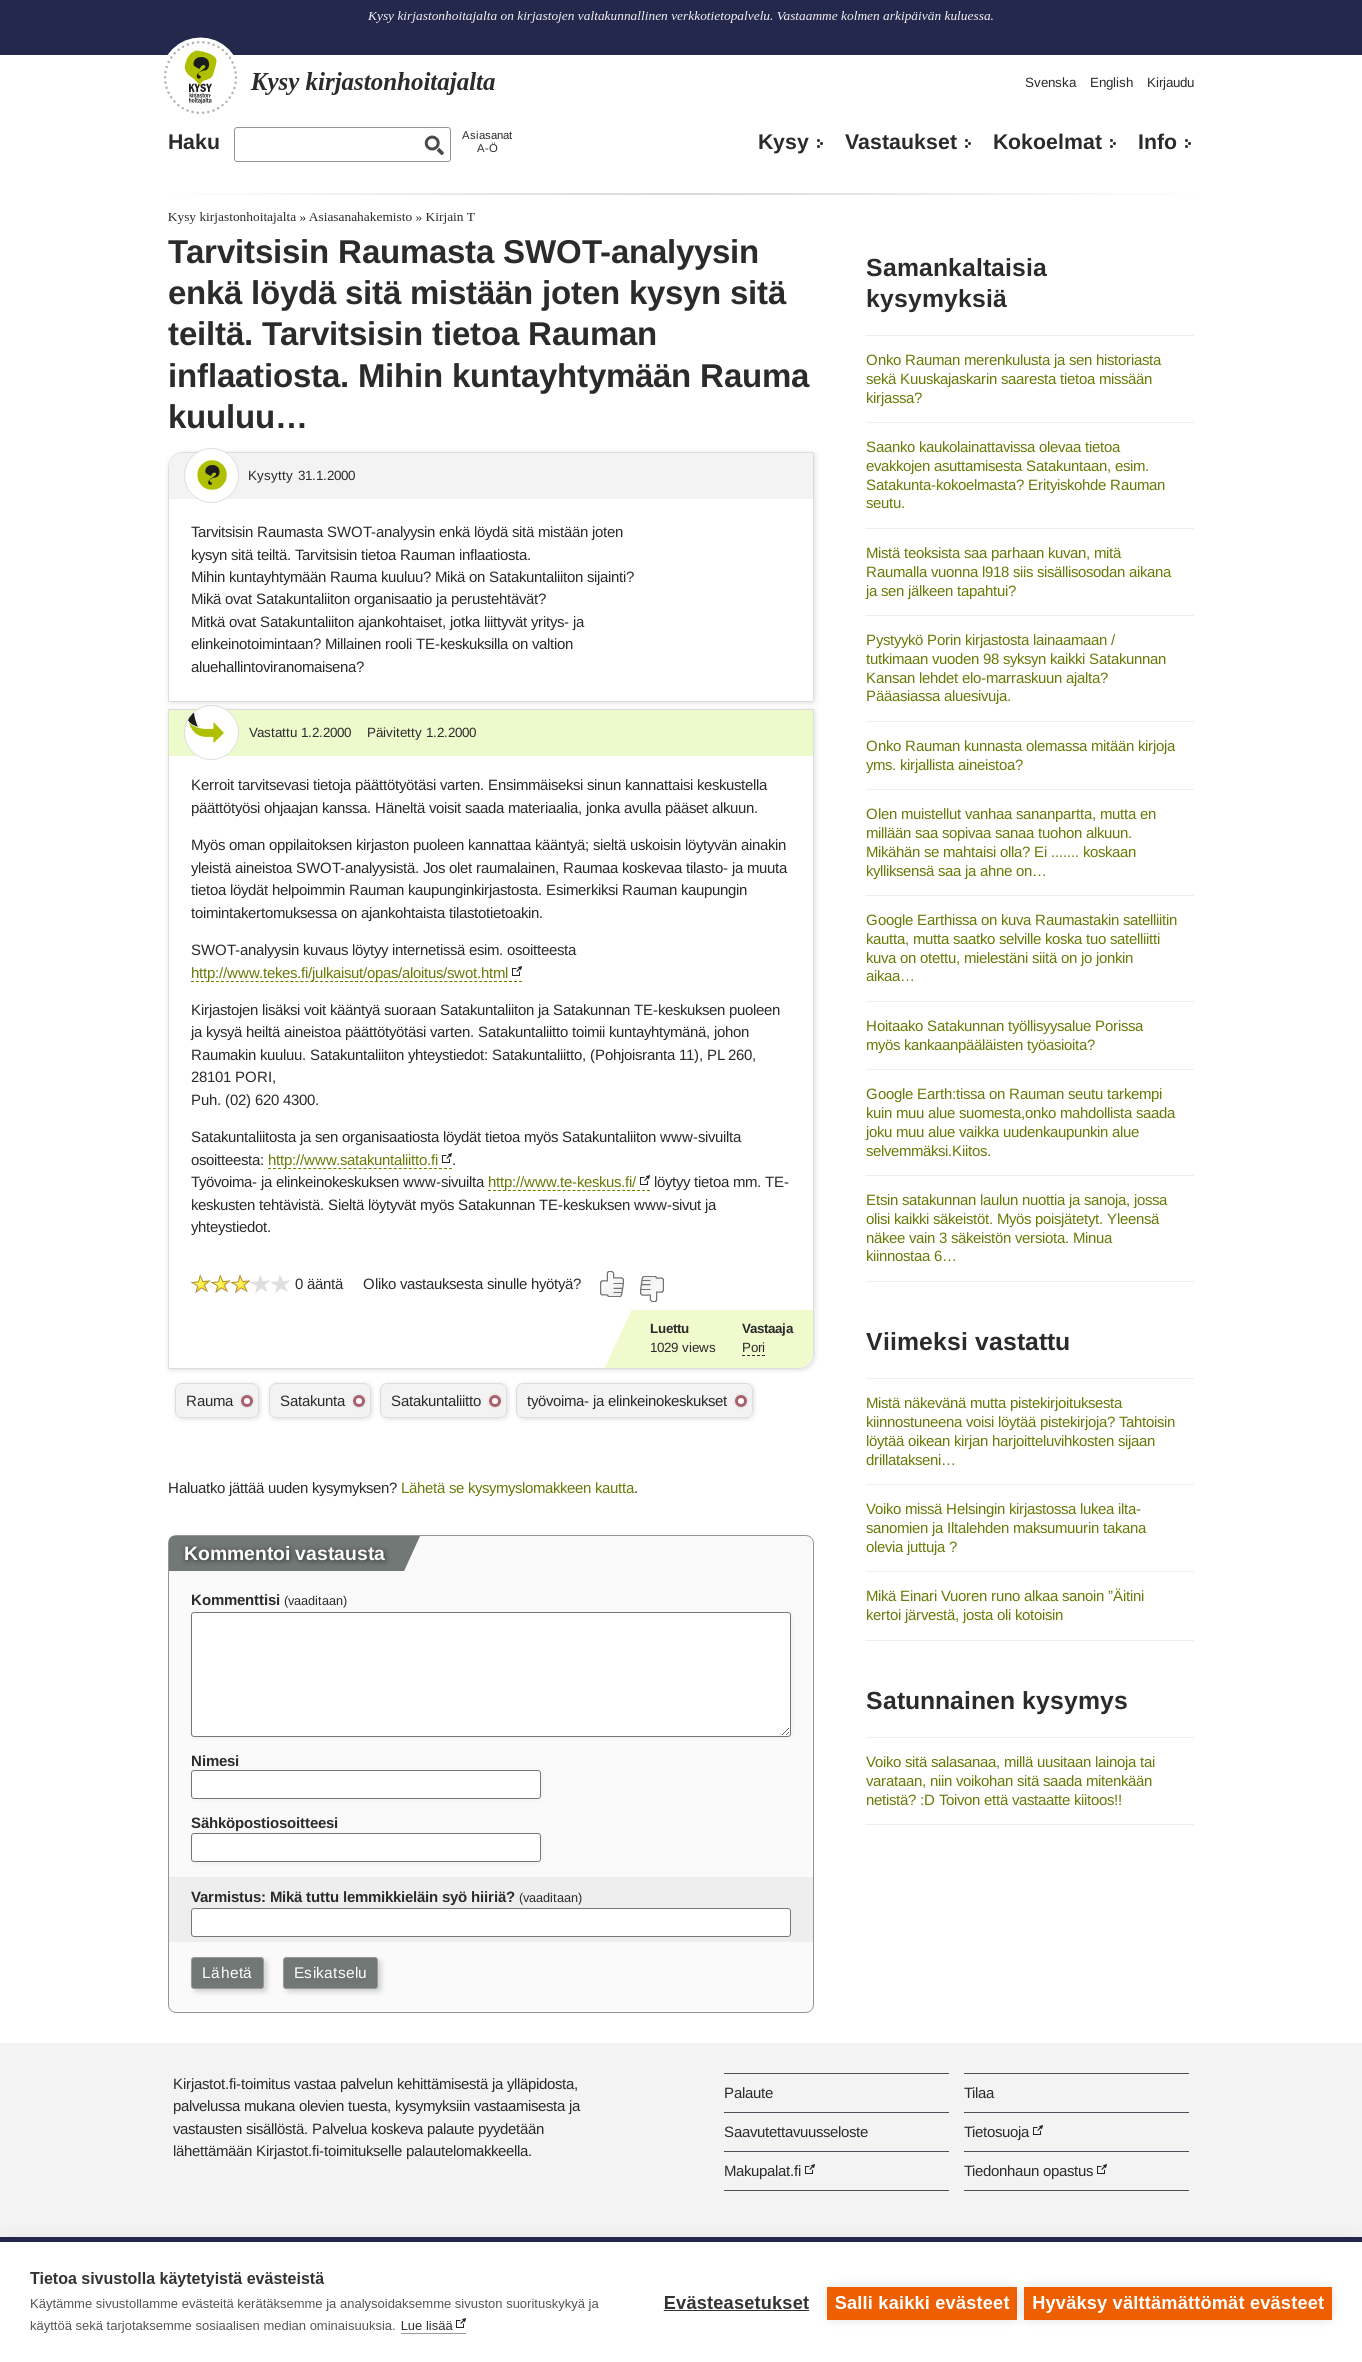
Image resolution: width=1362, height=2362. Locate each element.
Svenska (1050, 82)
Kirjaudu (1170, 82)
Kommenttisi (235, 1599)
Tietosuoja (996, 2131)
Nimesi (215, 1760)
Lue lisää (427, 2325)
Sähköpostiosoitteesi (264, 1822)
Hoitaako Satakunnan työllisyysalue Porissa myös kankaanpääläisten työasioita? (1004, 1035)
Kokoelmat (1047, 142)
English (1111, 82)
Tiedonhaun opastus (1028, 2170)
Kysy (783, 142)
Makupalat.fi (762, 2170)
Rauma (209, 1400)
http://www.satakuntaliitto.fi (353, 1159)
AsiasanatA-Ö (487, 141)
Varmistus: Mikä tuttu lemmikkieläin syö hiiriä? (353, 1896)
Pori (753, 1347)
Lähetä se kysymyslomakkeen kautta (517, 1487)
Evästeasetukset (733, 2302)
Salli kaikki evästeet (919, 2302)
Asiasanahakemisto (360, 216)
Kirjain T (450, 216)
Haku (194, 142)
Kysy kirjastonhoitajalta (232, 216)
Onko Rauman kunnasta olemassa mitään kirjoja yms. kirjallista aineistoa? (1020, 755)
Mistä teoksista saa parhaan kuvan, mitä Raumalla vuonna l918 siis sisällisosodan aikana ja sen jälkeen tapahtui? (1018, 571)
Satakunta (312, 1400)
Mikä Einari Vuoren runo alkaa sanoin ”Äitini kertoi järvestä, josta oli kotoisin (1005, 1605)
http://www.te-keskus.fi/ (562, 1181)
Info (1157, 142)
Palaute (748, 2092)
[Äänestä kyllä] (613, 1284)
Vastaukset (901, 142)
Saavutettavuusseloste (796, 2131)
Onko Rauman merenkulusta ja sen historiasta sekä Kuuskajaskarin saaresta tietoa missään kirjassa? (1013, 378)
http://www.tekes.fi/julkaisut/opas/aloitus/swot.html (349, 972)
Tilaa (979, 2092)
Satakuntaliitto (436, 1400)
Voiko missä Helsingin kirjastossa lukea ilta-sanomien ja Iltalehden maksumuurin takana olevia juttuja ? (1006, 1527)
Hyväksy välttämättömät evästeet (1178, 2302)
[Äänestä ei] (651, 1289)
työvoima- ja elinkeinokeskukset (627, 1400)
